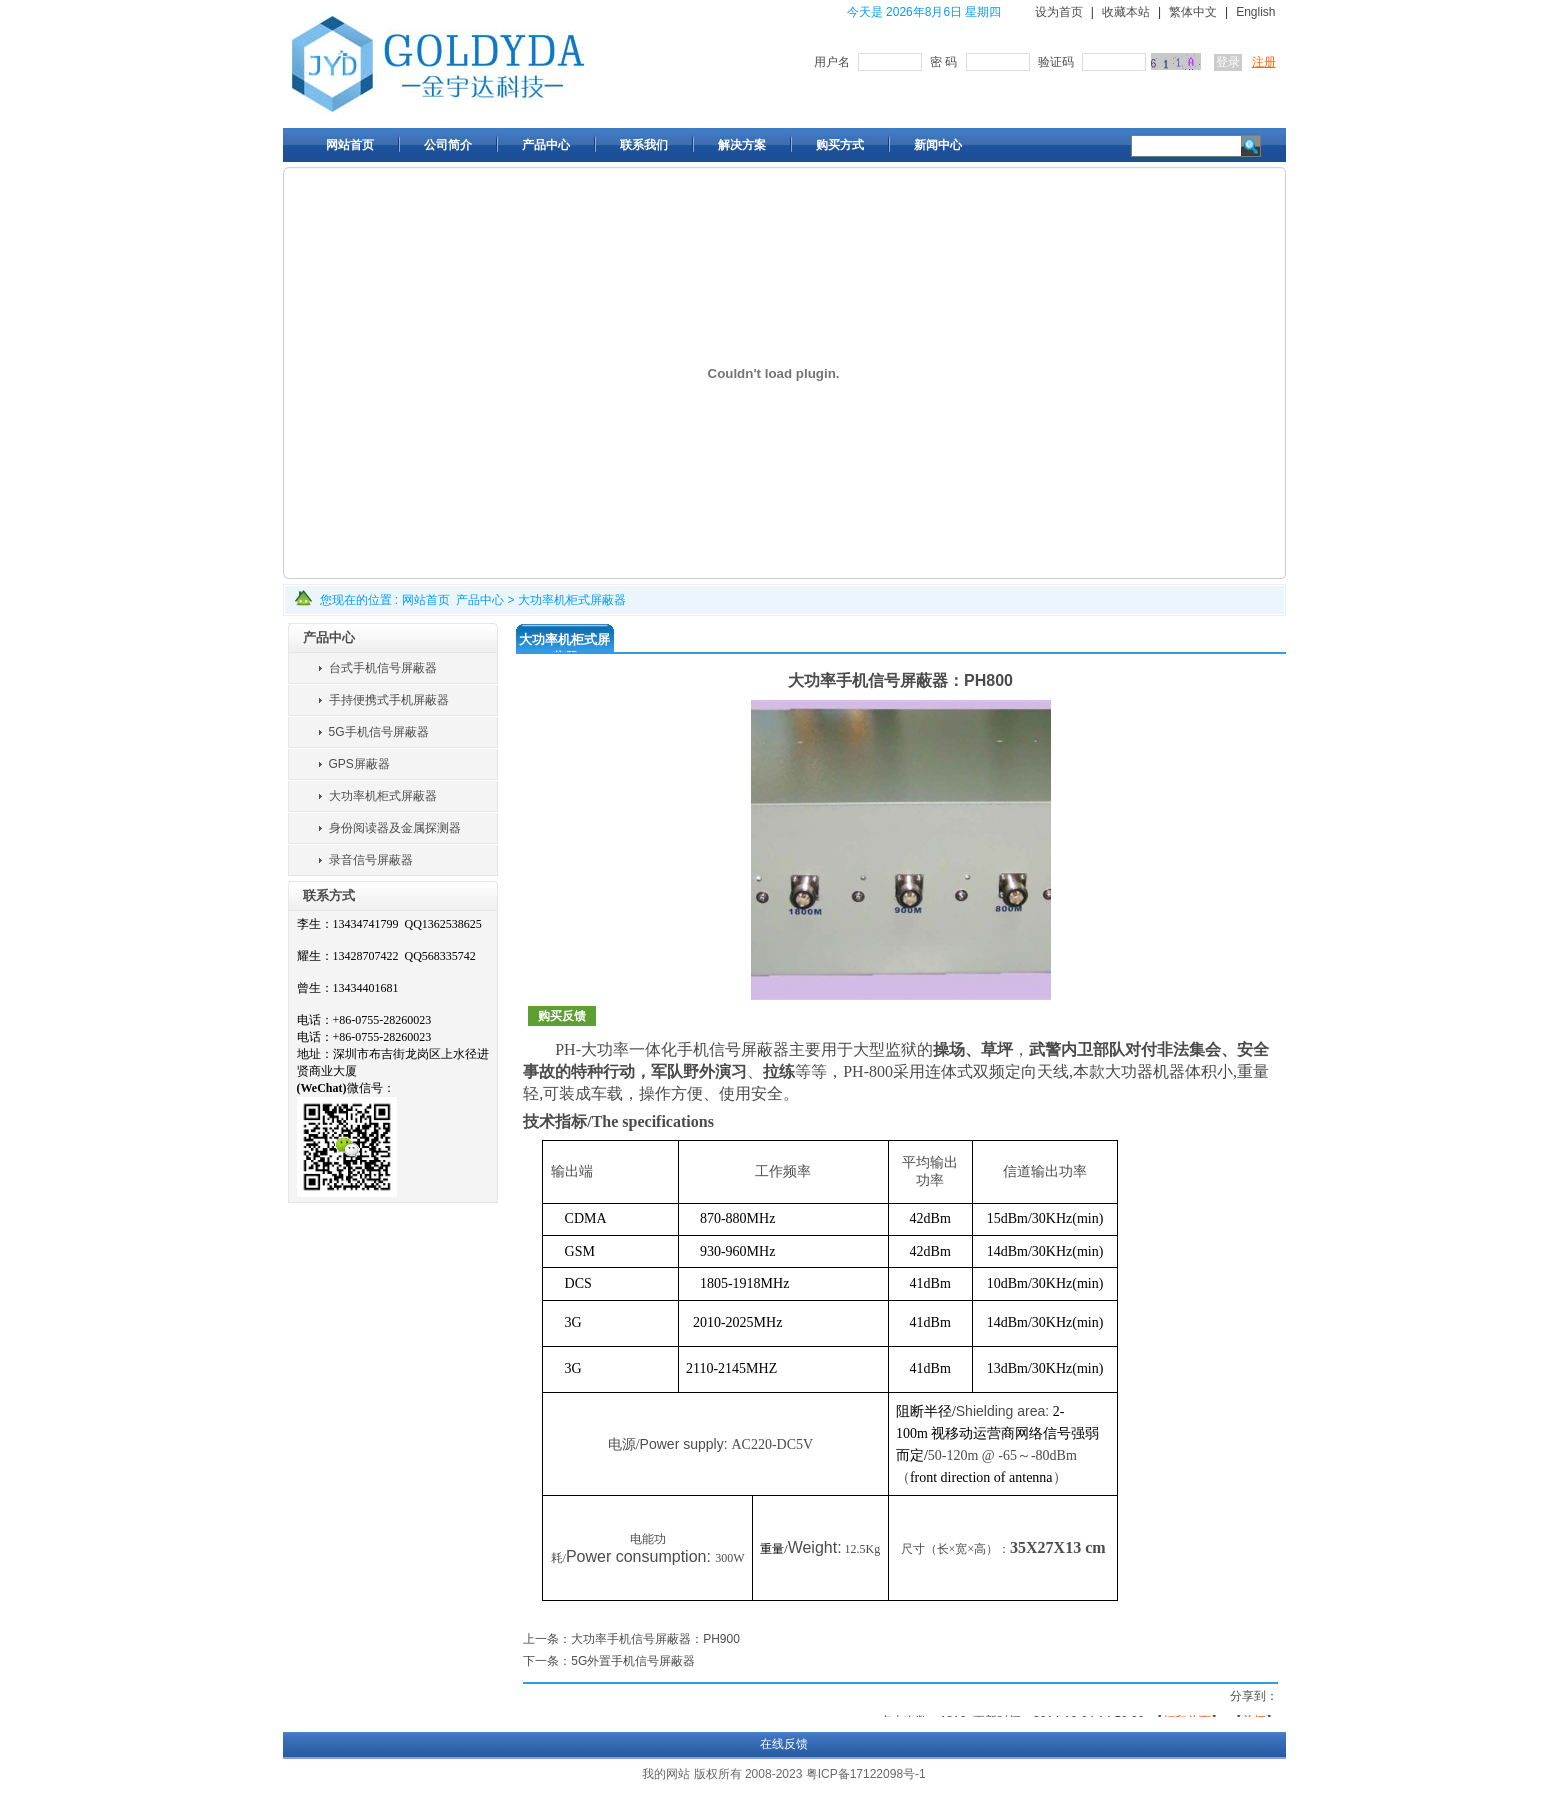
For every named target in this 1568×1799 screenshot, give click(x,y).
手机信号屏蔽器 (733, 1049)
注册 (1264, 62)
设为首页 (1059, 12)
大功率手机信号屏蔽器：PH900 (655, 1639)
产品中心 (480, 600)
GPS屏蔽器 (359, 764)
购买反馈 (562, 1016)
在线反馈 (784, 1744)
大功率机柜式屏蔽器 (572, 600)
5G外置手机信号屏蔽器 (633, 1661)
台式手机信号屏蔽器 (383, 668)
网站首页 (426, 600)
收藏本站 (1126, 12)
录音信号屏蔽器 (371, 860)
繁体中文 (1193, 12)
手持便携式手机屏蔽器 (389, 700)
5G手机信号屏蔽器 (379, 732)
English (1255, 12)
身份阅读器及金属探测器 (395, 828)
